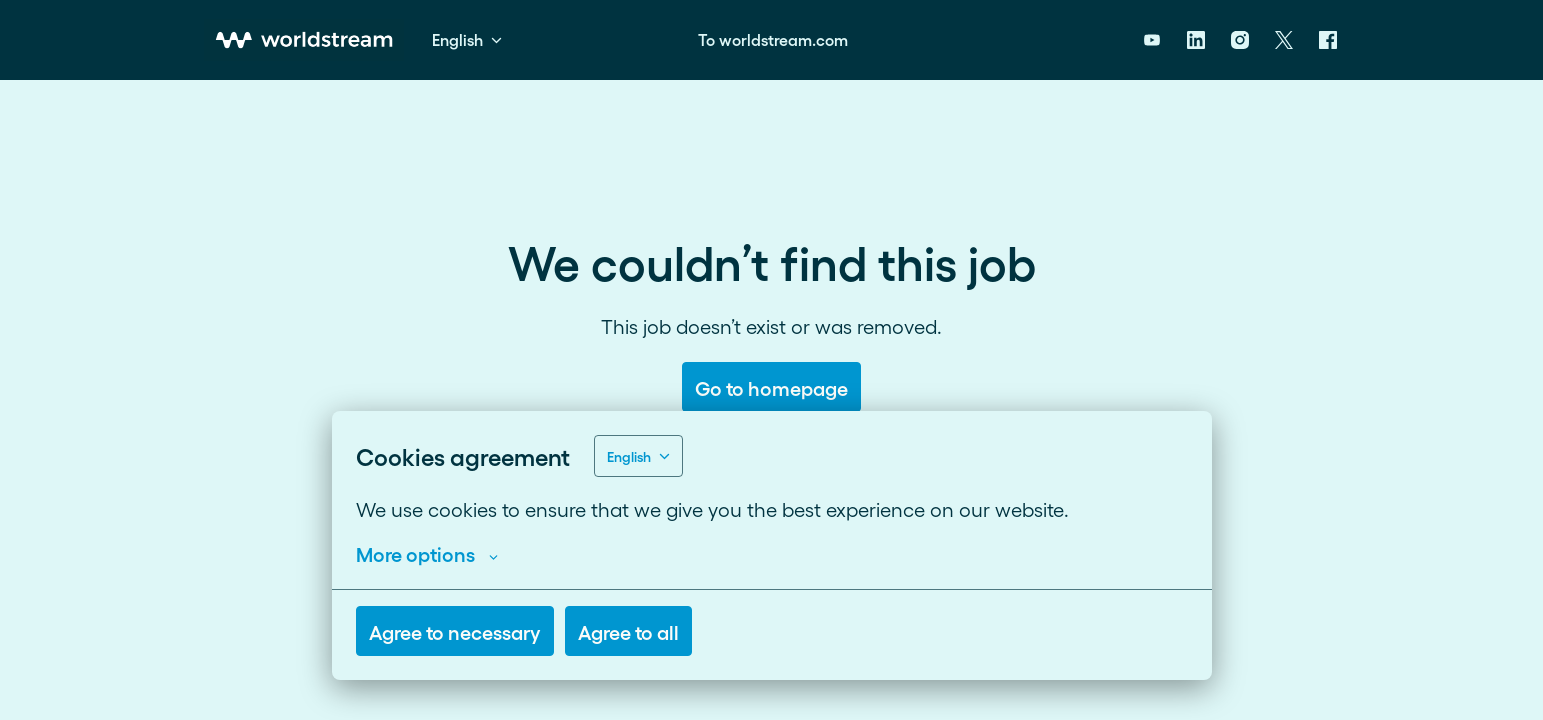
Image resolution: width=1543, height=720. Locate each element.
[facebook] (1328, 40)
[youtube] (1152, 40)
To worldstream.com (773, 39)
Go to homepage (771, 387)
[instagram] (1240, 40)
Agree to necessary (455, 631)
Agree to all (628, 631)
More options (427, 553)
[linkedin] (1196, 40)
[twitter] (1284, 40)
